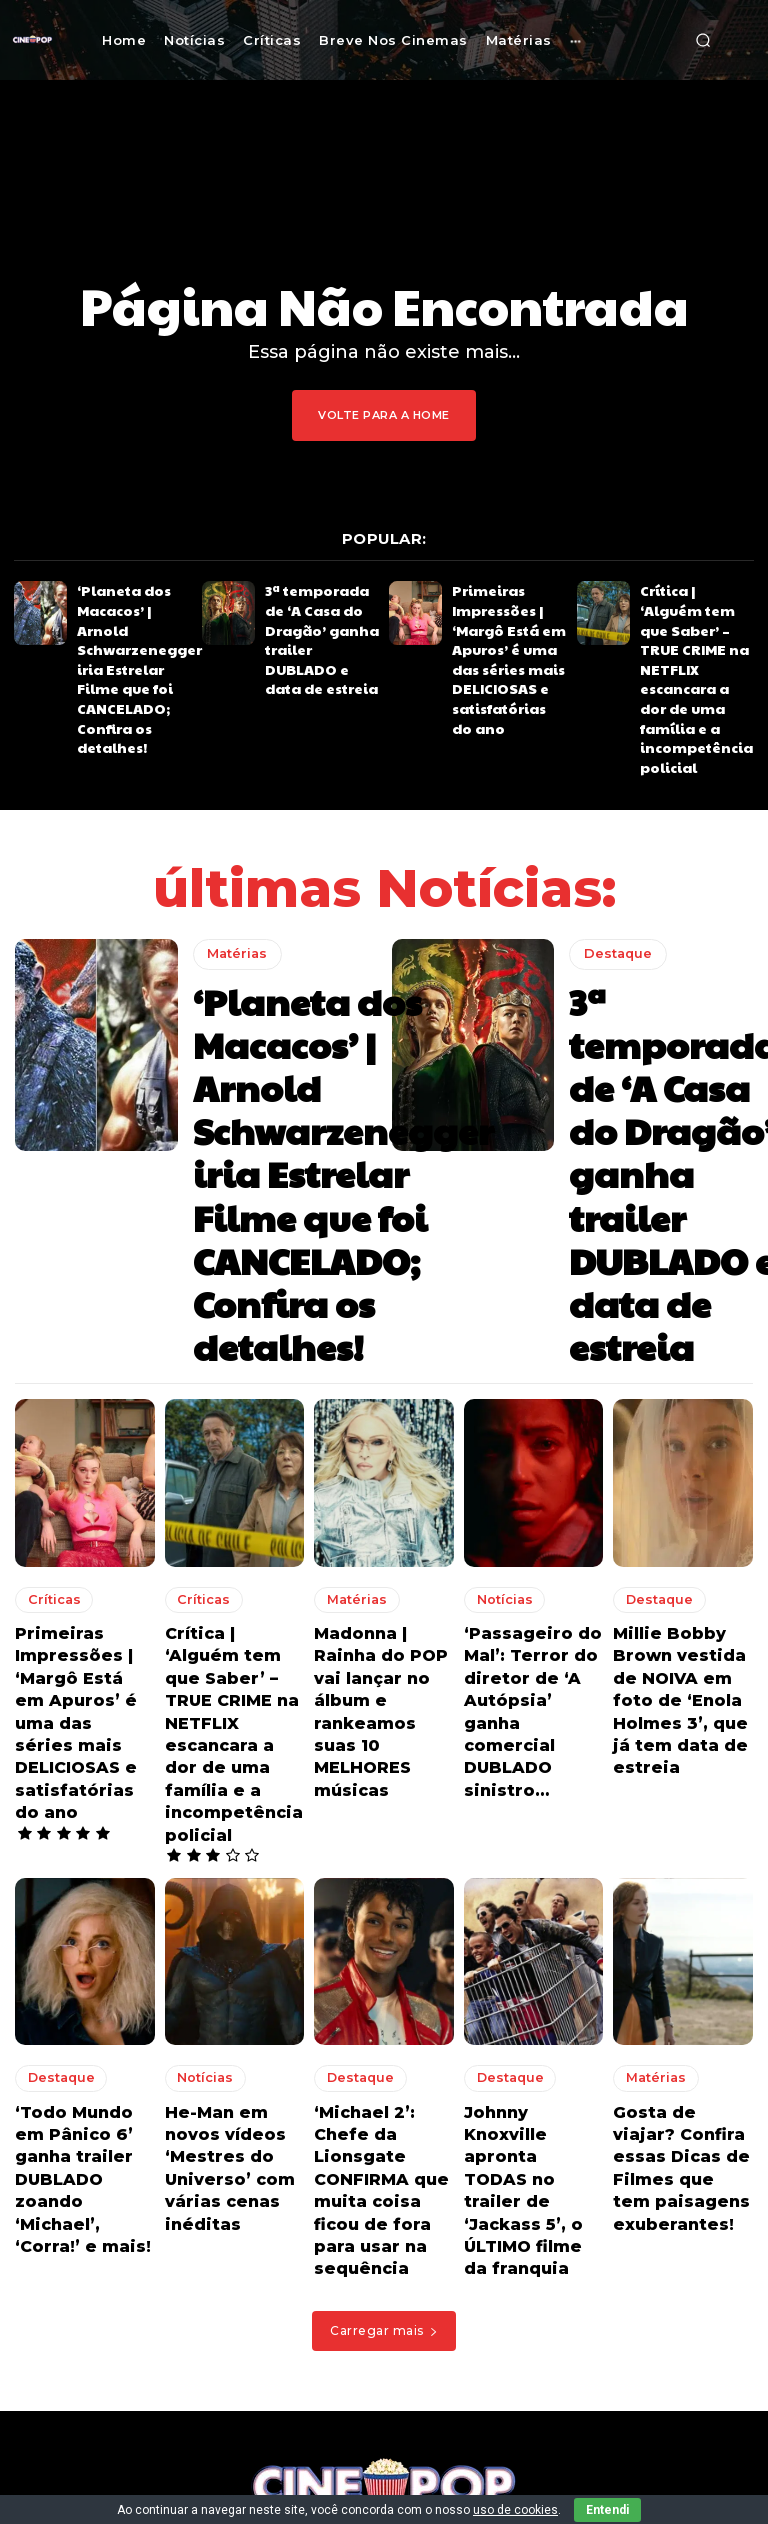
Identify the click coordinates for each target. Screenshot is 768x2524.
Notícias (498, 1295)
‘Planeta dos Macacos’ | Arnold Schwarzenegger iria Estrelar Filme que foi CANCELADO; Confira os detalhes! (133, 620)
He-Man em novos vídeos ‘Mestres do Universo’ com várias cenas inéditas (230, 1756)
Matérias (234, 850)
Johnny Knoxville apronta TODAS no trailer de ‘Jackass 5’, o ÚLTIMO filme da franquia (533, 1756)
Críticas (48, 1295)
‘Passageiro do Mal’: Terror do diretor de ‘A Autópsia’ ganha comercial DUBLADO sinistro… (525, 1379)
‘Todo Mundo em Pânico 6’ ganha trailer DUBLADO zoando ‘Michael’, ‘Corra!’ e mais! (79, 1756)
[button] (703, 40)
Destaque (614, 878)
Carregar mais (384, 1869)
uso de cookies (515, 2510)
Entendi (607, 2510)
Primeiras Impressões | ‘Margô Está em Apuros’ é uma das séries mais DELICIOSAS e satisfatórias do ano (504, 634)
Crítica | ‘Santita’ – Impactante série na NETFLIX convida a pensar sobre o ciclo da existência (439, 2384)
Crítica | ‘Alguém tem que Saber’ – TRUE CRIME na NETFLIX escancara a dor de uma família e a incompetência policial (697, 627)
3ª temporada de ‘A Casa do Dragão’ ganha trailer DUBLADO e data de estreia (321, 613)
